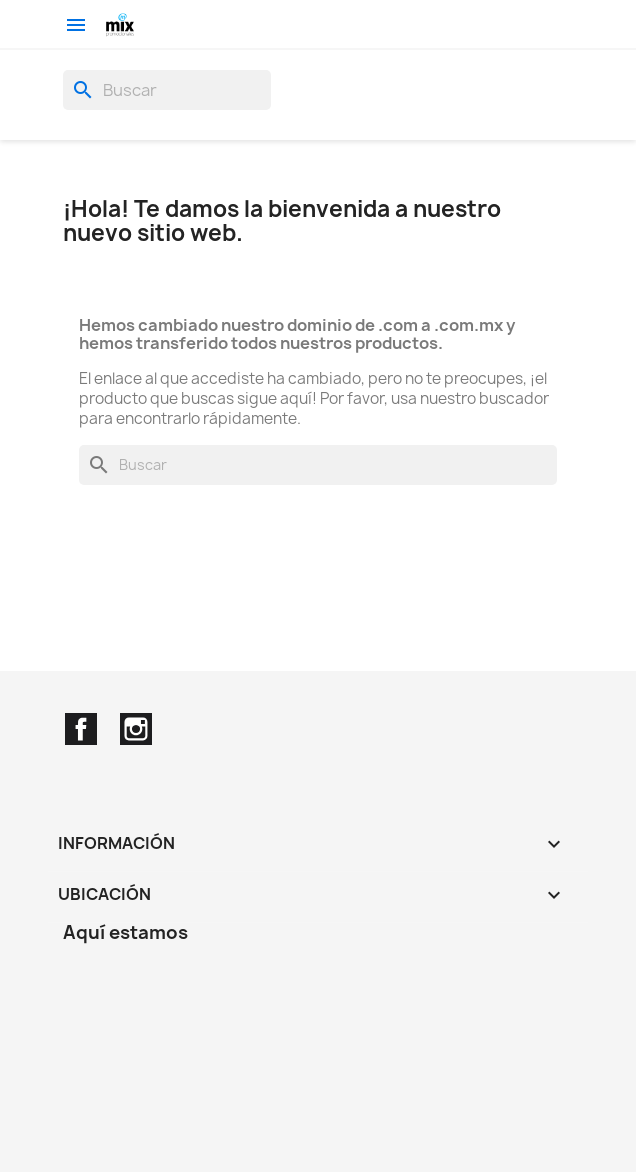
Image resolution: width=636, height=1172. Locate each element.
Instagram (136, 729)
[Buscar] (167, 90)
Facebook (81, 729)
